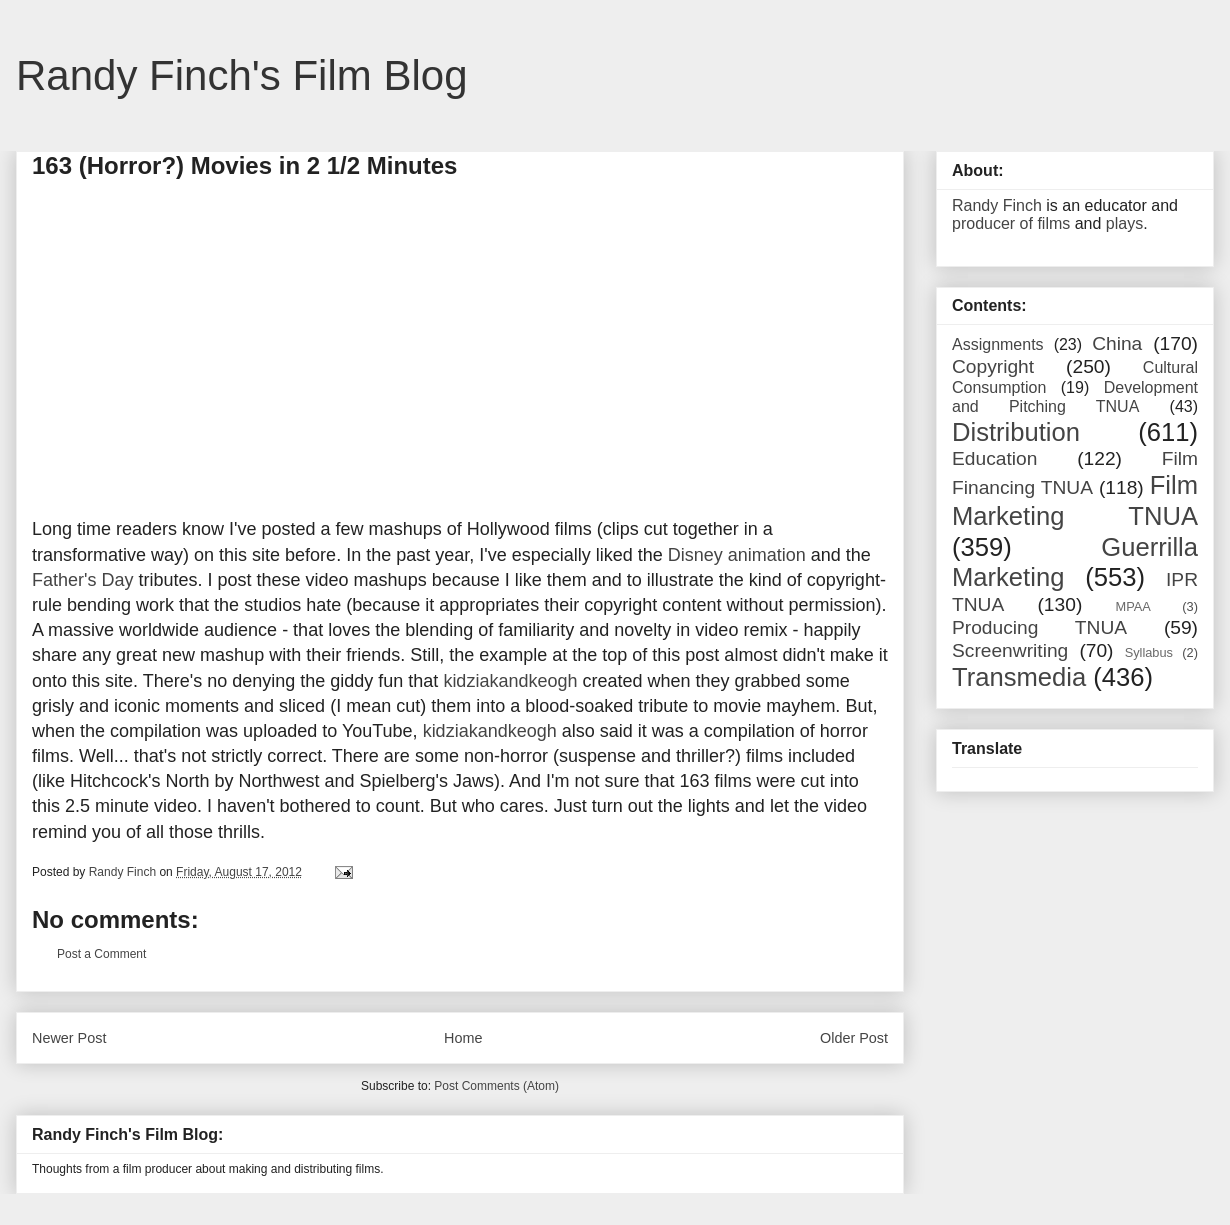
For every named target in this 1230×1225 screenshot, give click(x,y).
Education (994, 458)
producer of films (1011, 223)
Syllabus (1149, 652)
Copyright (993, 366)
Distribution (1016, 432)
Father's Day (82, 580)
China (1117, 343)
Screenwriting (1010, 650)
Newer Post (69, 1038)
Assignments (998, 344)
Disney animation (737, 555)
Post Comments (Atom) (496, 1086)
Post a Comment (101, 954)
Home (463, 1038)
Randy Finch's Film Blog (242, 75)
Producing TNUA (1039, 627)
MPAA (1133, 606)
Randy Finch (997, 205)
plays (1124, 223)
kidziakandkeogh (510, 681)
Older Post (854, 1038)
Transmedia (1019, 677)
